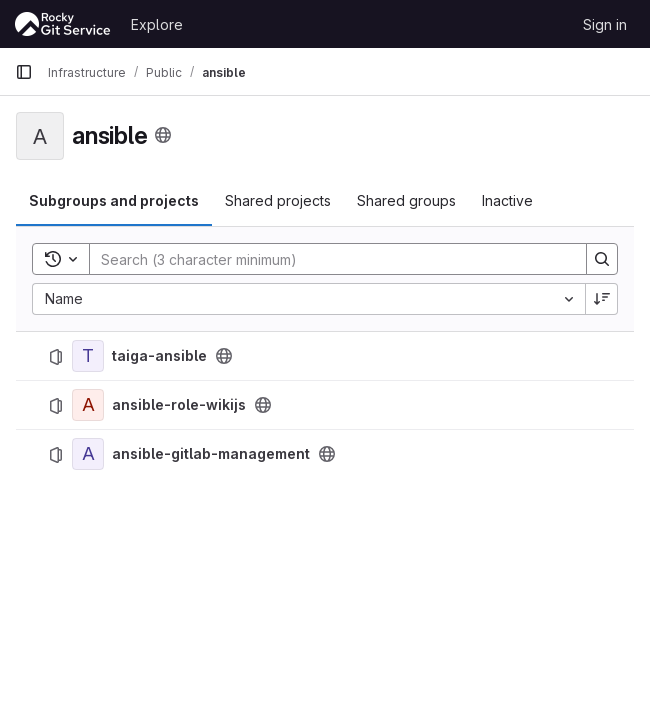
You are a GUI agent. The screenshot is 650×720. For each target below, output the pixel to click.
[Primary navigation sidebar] (24, 72)
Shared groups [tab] (406, 200)
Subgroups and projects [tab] (114, 200)
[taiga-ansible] (88, 356)
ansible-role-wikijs (179, 405)
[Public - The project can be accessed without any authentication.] (224, 356)
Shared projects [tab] (278, 200)
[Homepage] (63, 24)
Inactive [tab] (507, 200)
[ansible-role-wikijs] (88, 405)
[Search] (328, 259)
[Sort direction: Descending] (602, 299)
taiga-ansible (159, 356)
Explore (157, 24)
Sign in (605, 24)
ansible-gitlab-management (211, 454)
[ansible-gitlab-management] (88, 454)
